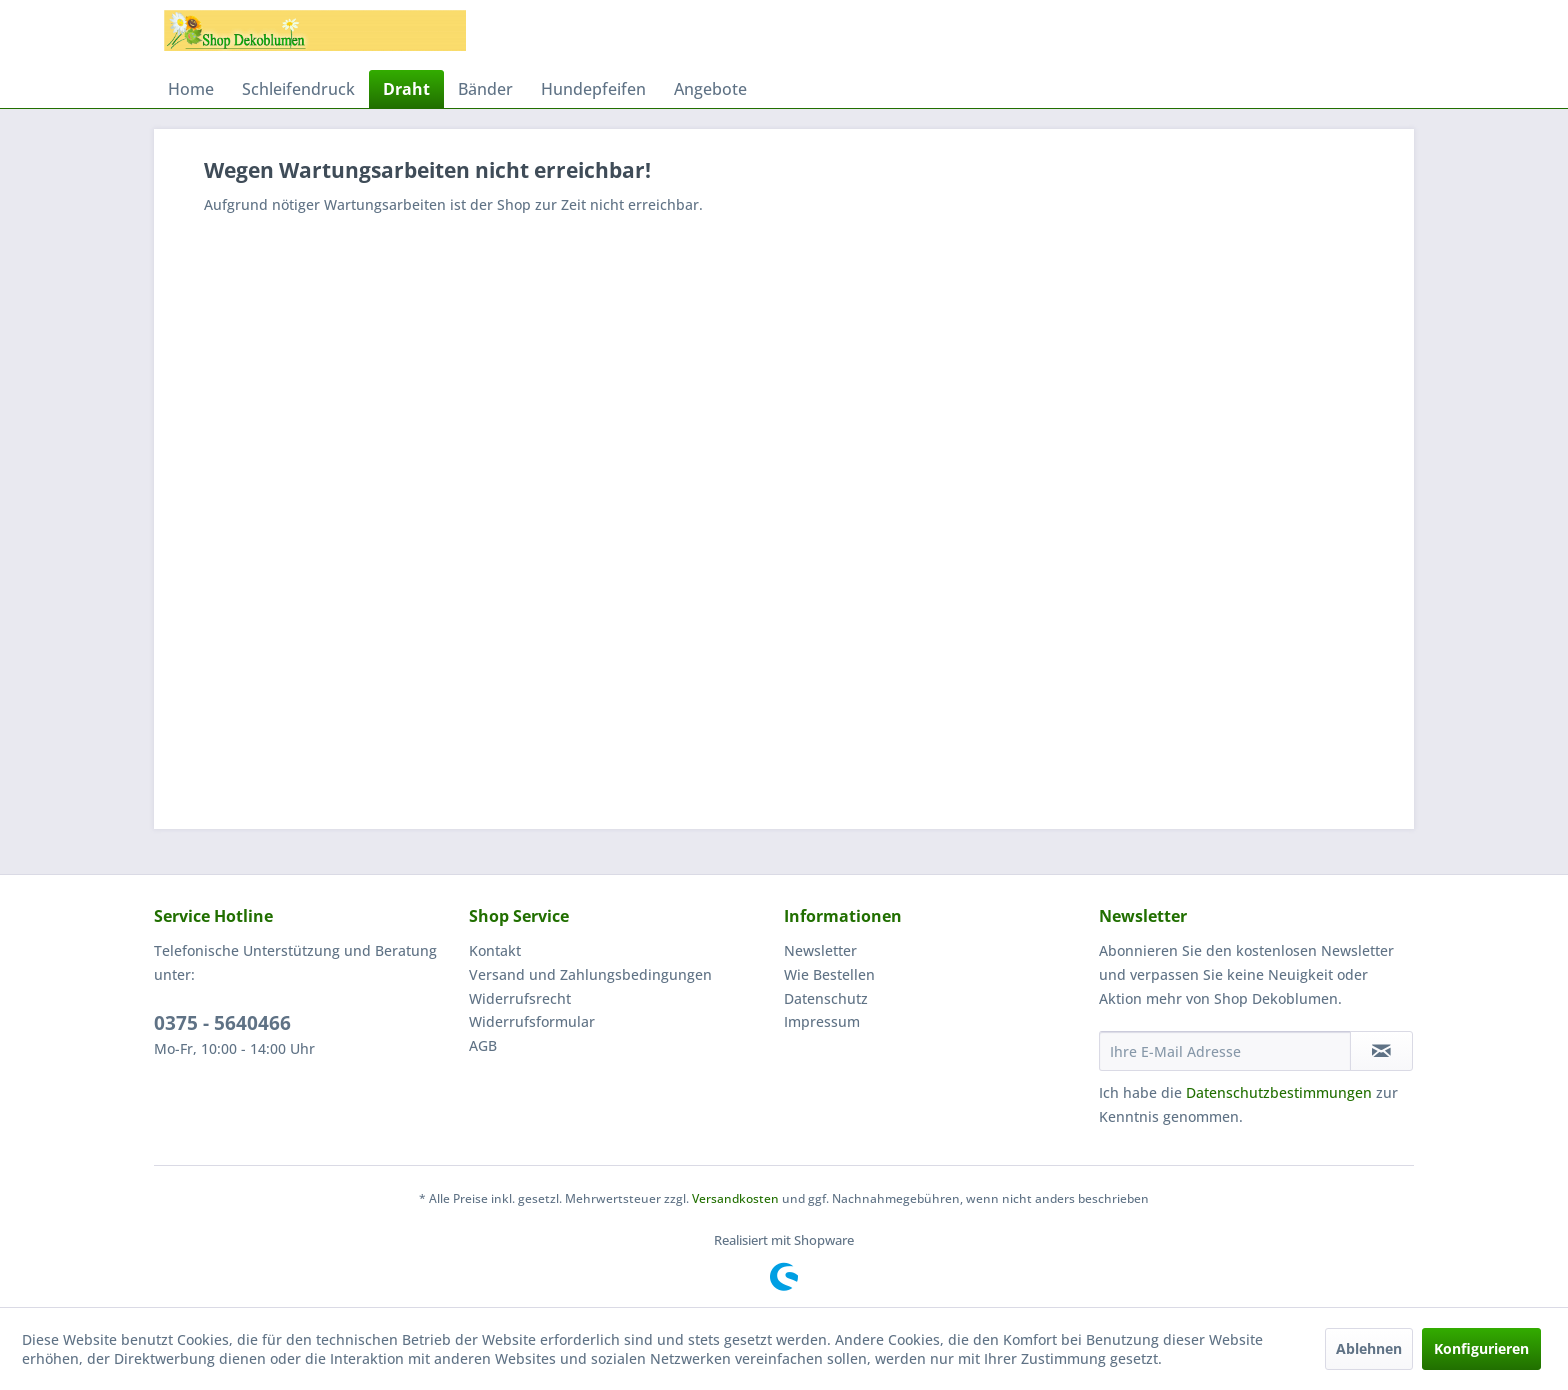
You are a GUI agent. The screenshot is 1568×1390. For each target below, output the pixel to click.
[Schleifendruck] (298, 89)
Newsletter (820, 950)
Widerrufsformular (532, 1021)
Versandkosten (735, 1198)
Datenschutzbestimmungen (1279, 1092)
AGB (483, 1045)
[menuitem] (191, 89)
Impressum (822, 1021)
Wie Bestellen (829, 974)
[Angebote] (710, 89)
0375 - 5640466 (222, 1023)
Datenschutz (826, 998)
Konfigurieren (1481, 1348)
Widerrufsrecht (520, 998)
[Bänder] (485, 89)
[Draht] (406, 89)
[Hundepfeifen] (593, 89)
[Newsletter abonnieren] (1381, 1051)
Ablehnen (1369, 1348)
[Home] (191, 89)
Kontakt (495, 950)
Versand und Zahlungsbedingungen (590, 974)
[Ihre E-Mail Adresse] (1225, 1051)
